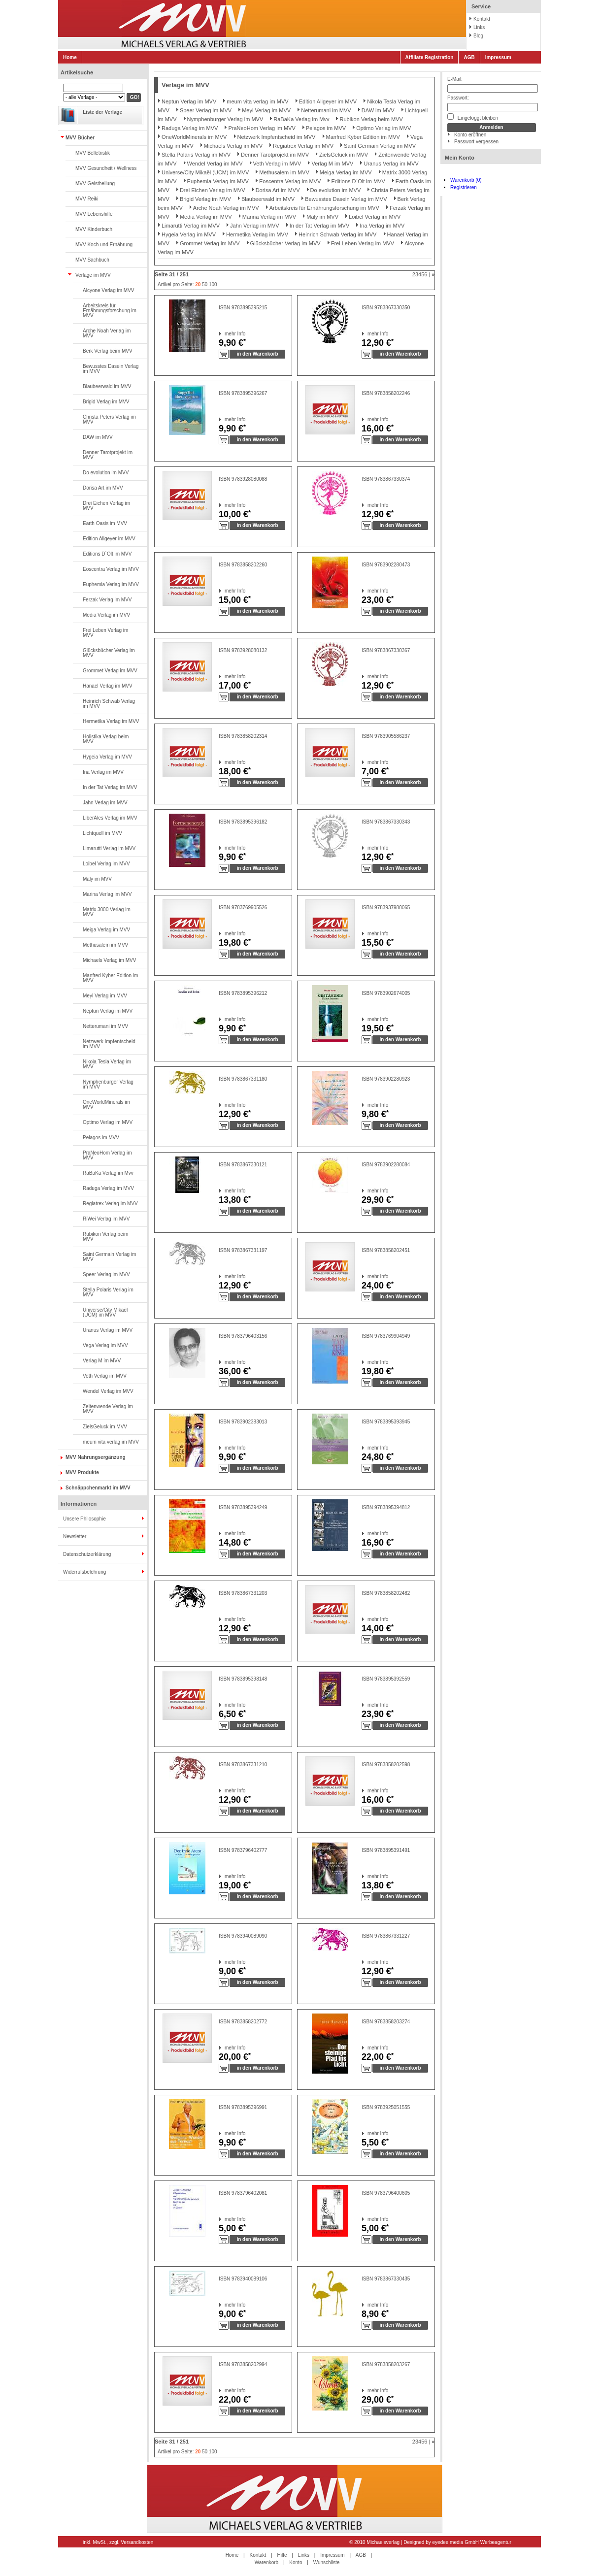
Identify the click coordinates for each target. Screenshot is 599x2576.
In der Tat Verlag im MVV (110, 787)
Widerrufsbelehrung (84, 1572)
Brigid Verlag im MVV (106, 401)
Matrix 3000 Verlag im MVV (107, 912)
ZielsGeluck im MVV (105, 1426)
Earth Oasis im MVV (105, 523)
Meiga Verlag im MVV (106, 929)
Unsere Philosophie (84, 1518)
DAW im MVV (98, 437)
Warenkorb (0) (466, 180)
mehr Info (367, 333)
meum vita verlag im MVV (111, 1442)
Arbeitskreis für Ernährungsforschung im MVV (109, 310)
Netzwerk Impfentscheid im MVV (109, 1044)
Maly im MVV (97, 879)
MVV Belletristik (92, 153)
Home (70, 57)
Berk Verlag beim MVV (108, 351)
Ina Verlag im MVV (103, 772)
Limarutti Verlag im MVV (109, 848)
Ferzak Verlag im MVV (107, 599)
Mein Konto (459, 158)
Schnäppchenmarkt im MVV (98, 1487)
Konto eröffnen (470, 134)
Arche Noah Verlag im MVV (107, 333)
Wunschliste (326, 2562)
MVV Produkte (82, 1472)
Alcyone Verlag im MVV (108, 290)
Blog (478, 35)
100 (213, 284)
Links (479, 27)
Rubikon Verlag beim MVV (105, 1236)
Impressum (498, 57)
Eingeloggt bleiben (472, 117)
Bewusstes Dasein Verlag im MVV (110, 368)
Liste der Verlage (102, 112)
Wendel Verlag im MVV (108, 1391)
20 (197, 284)
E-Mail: (455, 79)
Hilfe (282, 2555)
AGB (469, 57)
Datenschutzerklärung (87, 1554)
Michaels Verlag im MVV (109, 960)
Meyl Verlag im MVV (105, 995)
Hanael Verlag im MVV (108, 686)
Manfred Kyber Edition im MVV (110, 978)
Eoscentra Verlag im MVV (111, 569)
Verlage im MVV (93, 275)
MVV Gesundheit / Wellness (105, 168)
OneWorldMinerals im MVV (106, 1104)
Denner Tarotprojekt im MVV (108, 455)
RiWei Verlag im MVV (106, 1219)
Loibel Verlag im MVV (106, 863)
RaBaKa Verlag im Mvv (108, 1173)
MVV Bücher (80, 137)
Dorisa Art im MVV (103, 488)
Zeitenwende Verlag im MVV (108, 1409)
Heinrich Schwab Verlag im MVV (109, 703)
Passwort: (458, 97)
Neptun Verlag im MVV (108, 1011)
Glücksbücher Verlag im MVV (109, 653)
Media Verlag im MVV (106, 615)
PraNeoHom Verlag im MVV (107, 1155)
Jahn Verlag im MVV (105, 802)
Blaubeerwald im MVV (107, 386)
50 (204, 284)
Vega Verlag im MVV (105, 1345)
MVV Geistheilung (95, 183)
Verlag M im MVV (102, 1360)
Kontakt (481, 19)
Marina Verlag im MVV (107, 894)
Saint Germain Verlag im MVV (109, 1257)
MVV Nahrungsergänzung (96, 1457)
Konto (295, 2562)
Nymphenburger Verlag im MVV (108, 1084)
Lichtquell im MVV (102, 833)
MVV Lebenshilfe (94, 214)
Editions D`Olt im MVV (107, 554)
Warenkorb (267, 2562)
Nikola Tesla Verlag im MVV (107, 1064)
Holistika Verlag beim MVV (106, 739)
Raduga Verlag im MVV (108, 1188)
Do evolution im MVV (106, 472)
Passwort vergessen (476, 141)
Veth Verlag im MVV (105, 1376)
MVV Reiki (87, 198)
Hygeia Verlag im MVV (107, 757)
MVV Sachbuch (92, 260)
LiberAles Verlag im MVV (110, 818)
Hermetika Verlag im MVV (111, 721)
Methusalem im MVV (105, 945)
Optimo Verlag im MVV (108, 1122)
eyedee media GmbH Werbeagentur (472, 2542)
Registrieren (463, 187)
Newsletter (74, 1536)
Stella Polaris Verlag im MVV (108, 1292)
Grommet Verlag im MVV (110, 670)
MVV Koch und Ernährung (104, 244)
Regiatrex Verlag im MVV (110, 1203)
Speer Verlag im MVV (106, 1274)
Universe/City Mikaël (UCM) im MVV (105, 1312)
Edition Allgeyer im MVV (109, 538)
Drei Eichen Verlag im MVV (106, 505)
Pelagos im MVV (101, 1137)
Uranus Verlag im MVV (108, 1330)
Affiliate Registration (429, 57)
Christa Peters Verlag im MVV (109, 419)
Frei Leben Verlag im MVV (105, 632)
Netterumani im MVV (105, 1026)
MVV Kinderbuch (93, 229)
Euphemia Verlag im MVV (111, 584)
